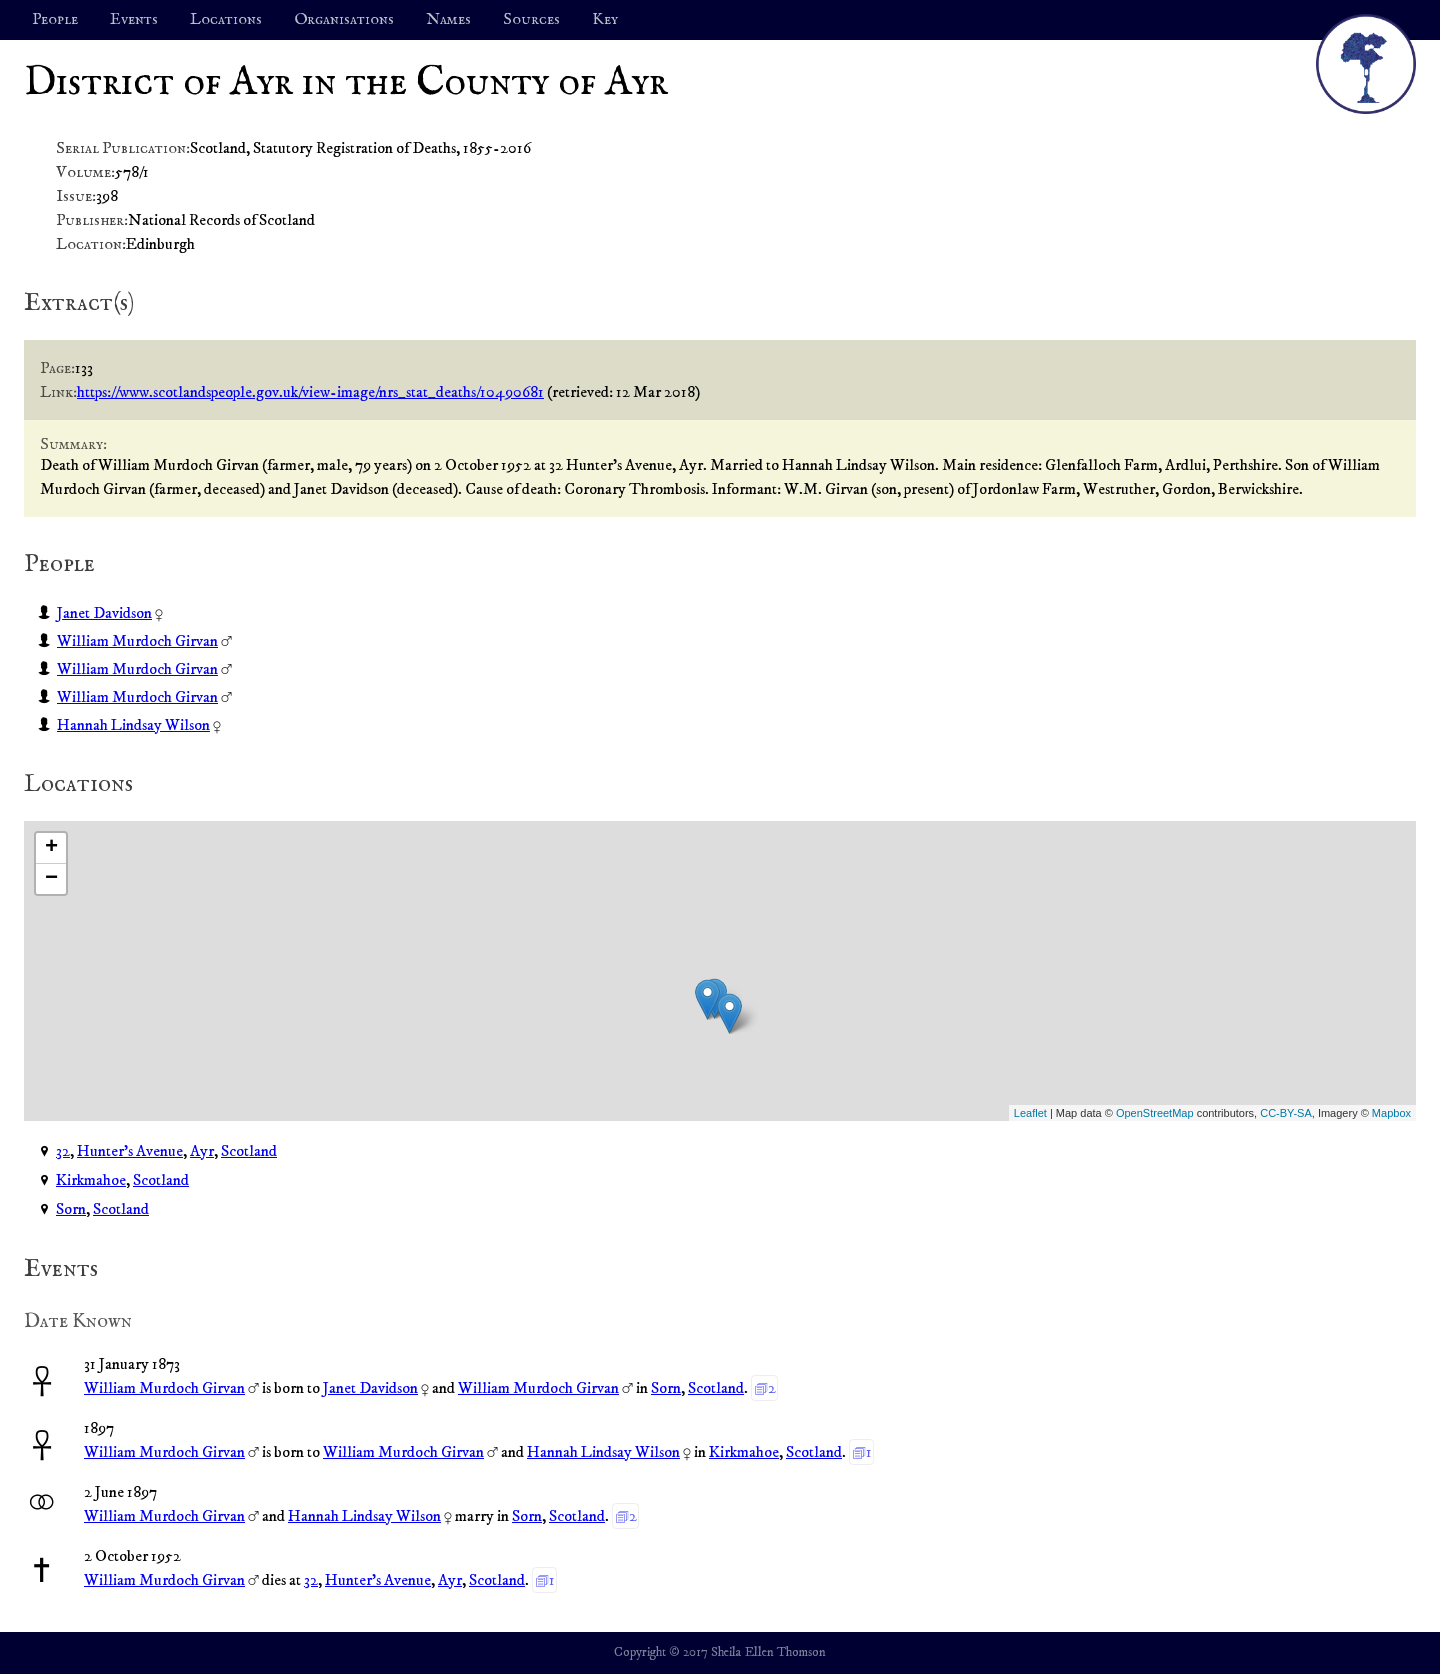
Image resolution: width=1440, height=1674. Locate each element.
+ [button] (51, 848)
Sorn (71, 1209)
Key (605, 20)
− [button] (51, 879)
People (55, 20)
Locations (226, 20)
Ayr (202, 1151)
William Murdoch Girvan (137, 641)
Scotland (249, 1151)
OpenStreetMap (1155, 1113)
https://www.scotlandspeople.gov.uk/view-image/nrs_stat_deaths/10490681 (310, 392)
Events (134, 20)
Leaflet (1030, 1113)
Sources (531, 20)
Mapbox (1391, 1113)
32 (63, 1151)
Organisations (344, 20)
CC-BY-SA (1286, 1113)
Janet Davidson (104, 613)
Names (448, 20)
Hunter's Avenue (130, 1151)
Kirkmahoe (91, 1180)
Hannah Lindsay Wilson (133, 725)
